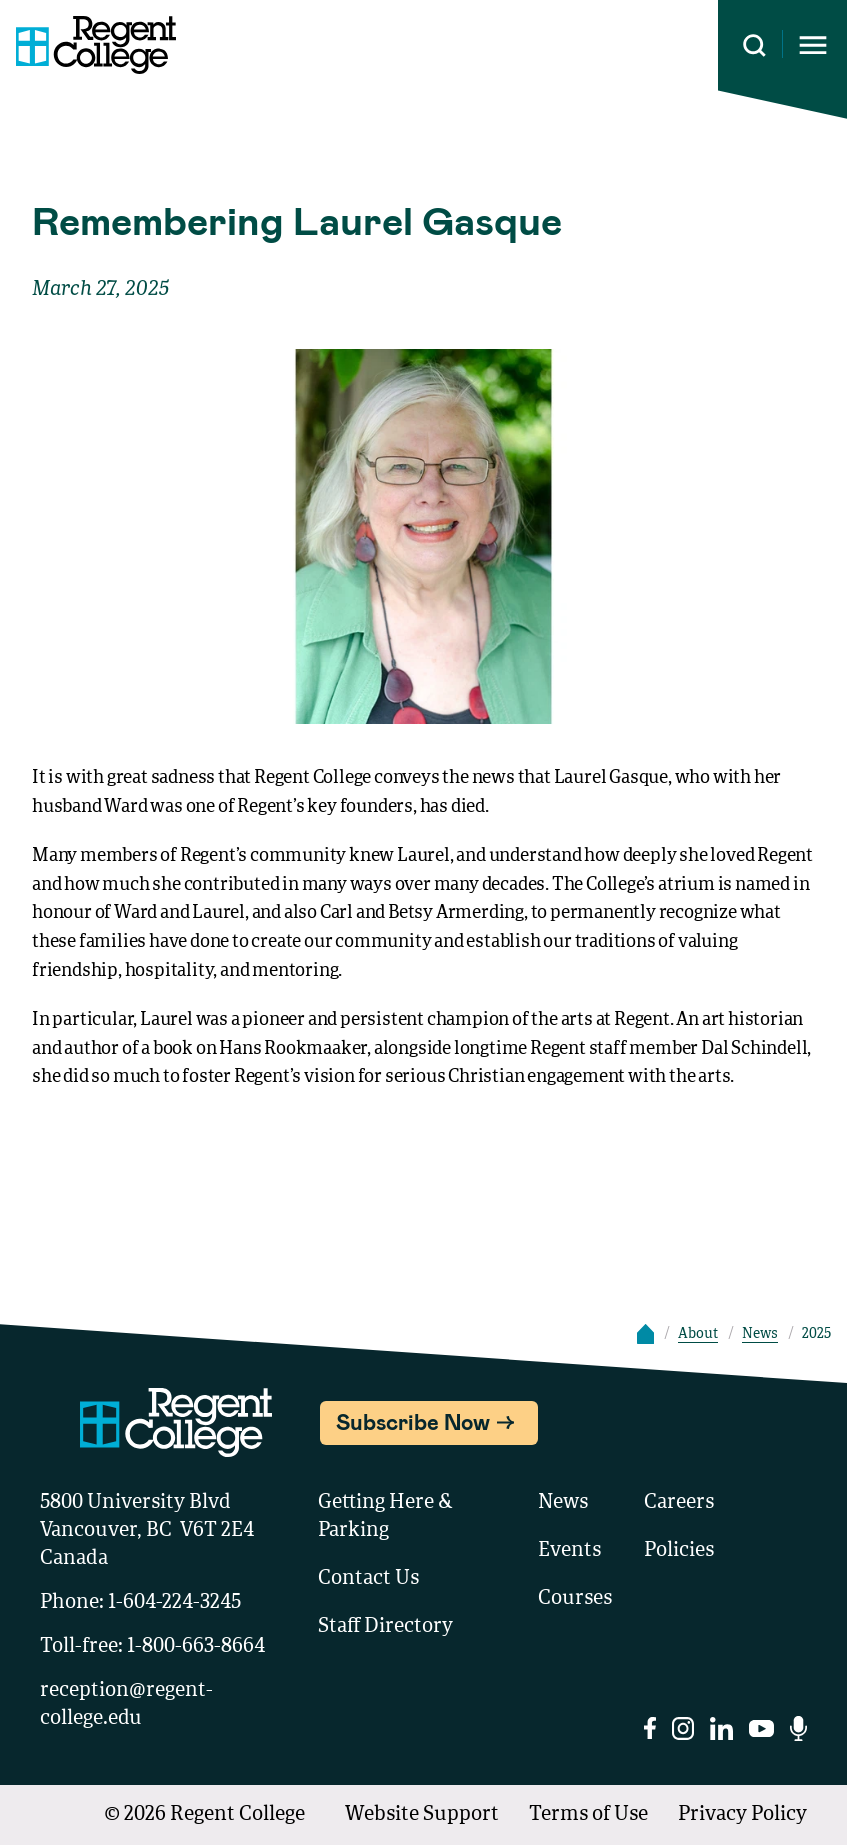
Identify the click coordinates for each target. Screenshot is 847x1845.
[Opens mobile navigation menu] (813, 45)
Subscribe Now (413, 1421)
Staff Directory (385, 1627)
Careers (679, 1503)
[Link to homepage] (88, 45)
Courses (575, 1599)
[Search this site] (754, 45)
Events (569, 1551)
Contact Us (368, 1579)
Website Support (422, 1815)
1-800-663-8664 (196, 1647)
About (698, 1334)
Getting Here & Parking (385, 1517)
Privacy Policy (742, 1815)
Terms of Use (588, 1815)
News (760, 1334)
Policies (679, 1551)
